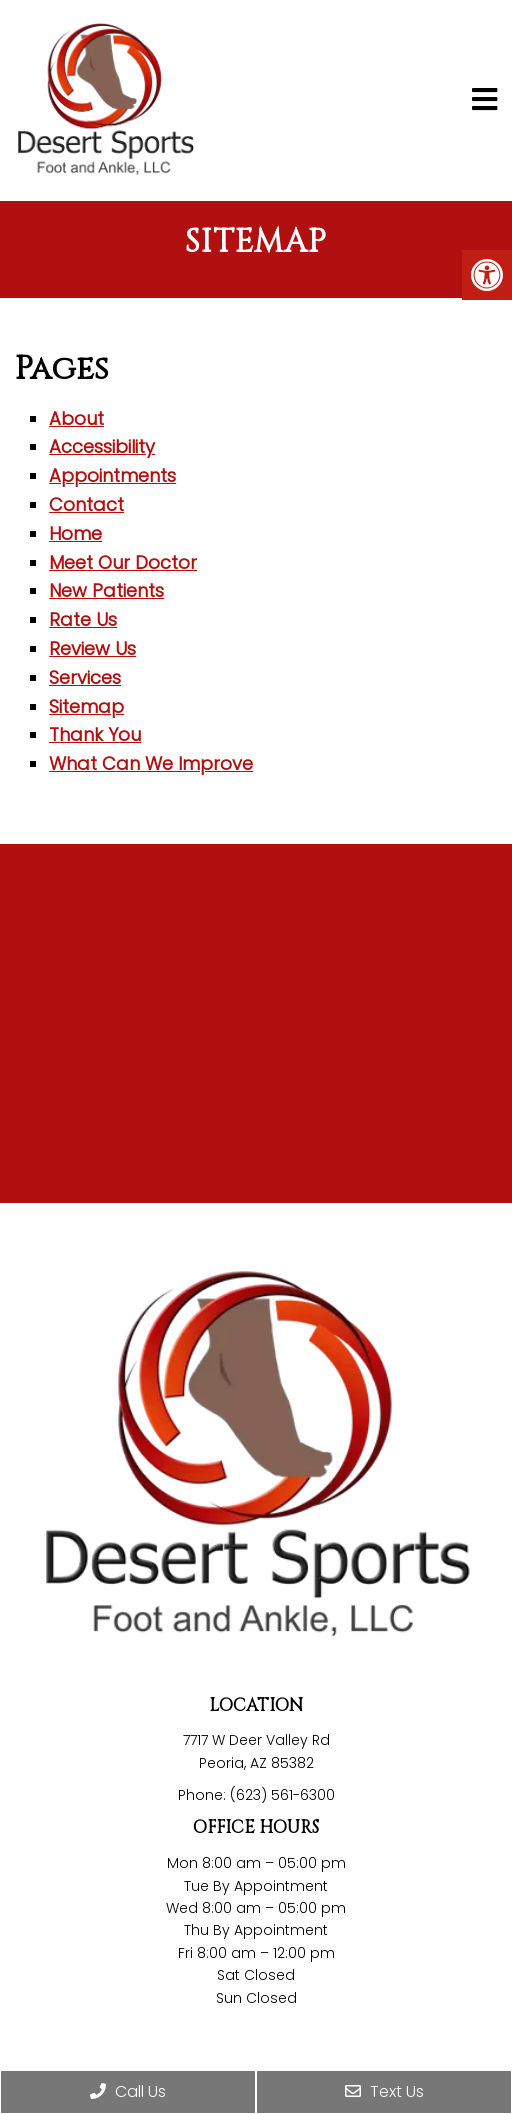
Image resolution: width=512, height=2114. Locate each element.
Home (75, 533)
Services (85, 677)
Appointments (112, 475)
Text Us (384, 2091)
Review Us (92, 648)
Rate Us (83, 619)
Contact (86, 504)
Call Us (128, 2091)
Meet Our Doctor (123, 562)
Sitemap (86, 706)
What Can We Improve (151, 763)
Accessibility (102, 446)
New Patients (106, 590)
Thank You (95, 734)
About (76, 418)
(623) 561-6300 (282, 1795)
